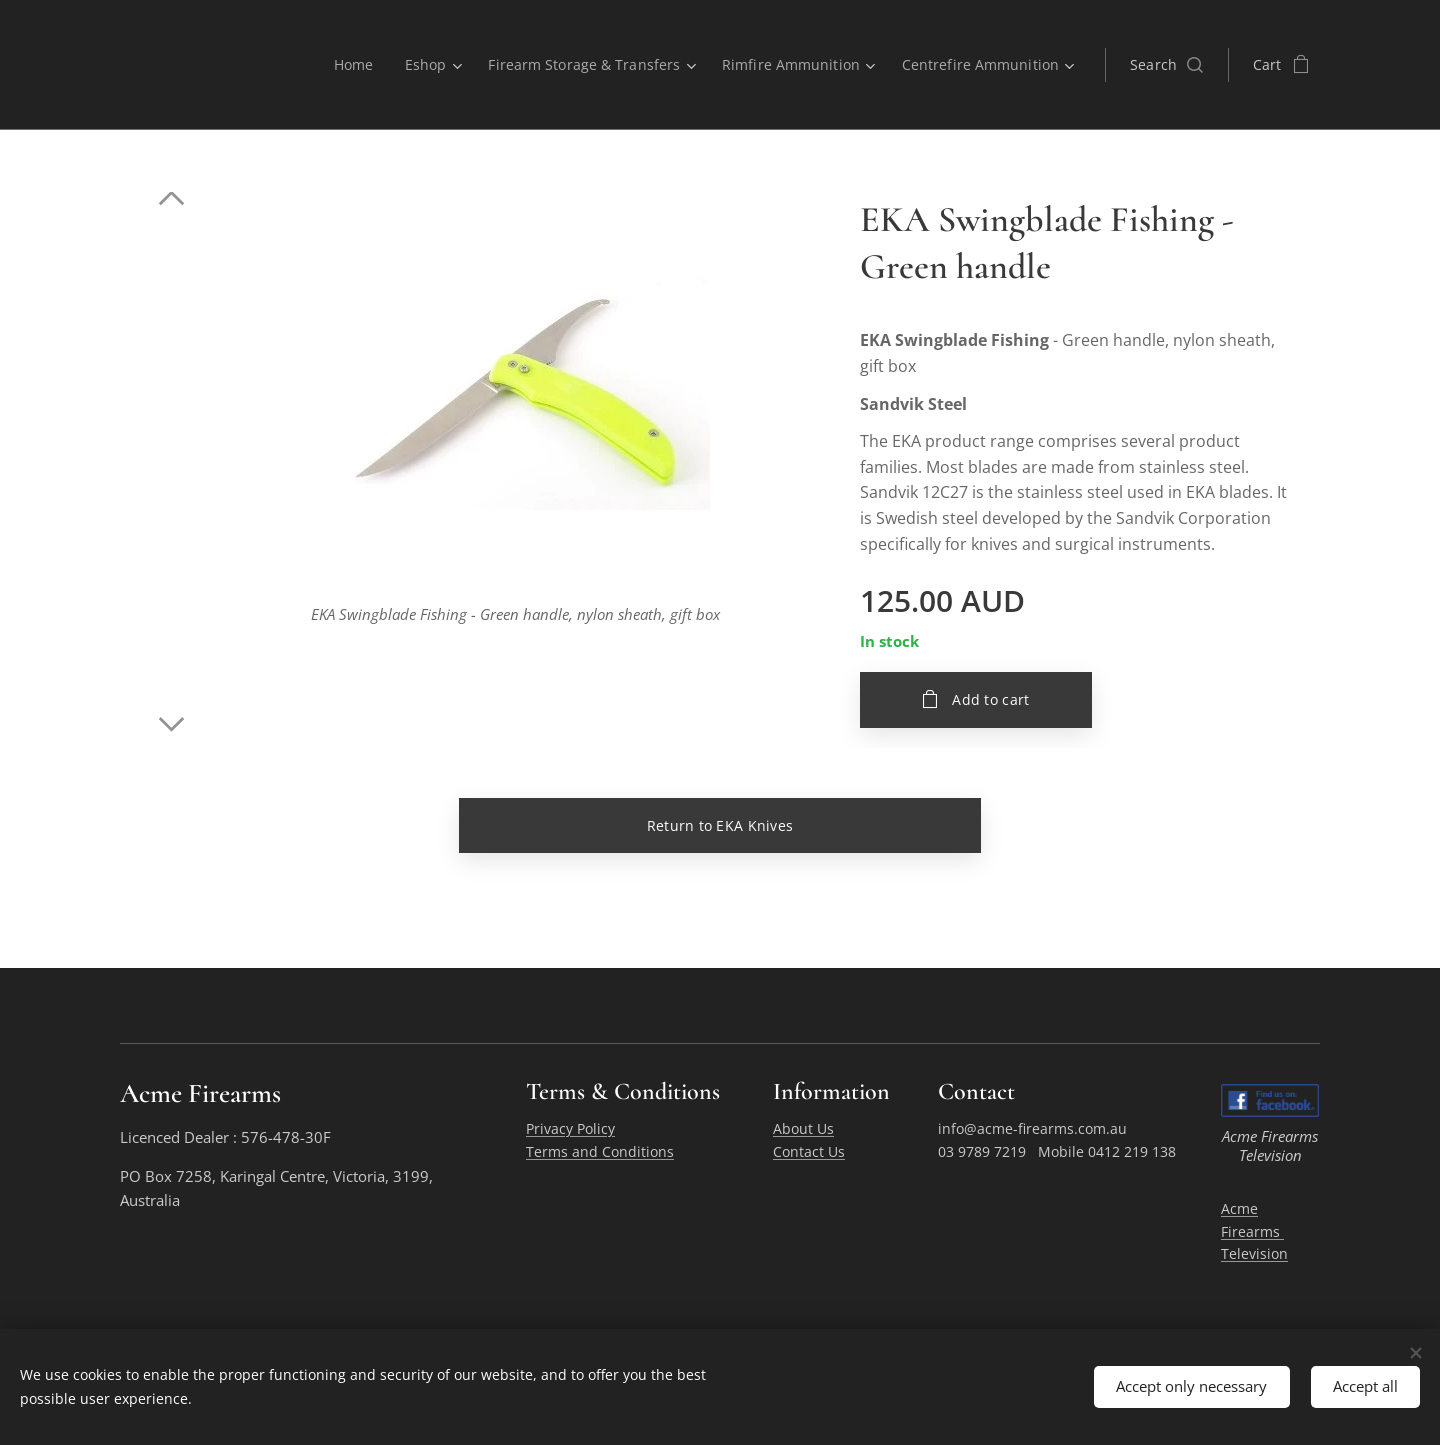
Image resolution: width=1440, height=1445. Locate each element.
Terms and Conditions (600, 1151)
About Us (803, 1129)
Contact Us (809, 1151)
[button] (1166, 65)
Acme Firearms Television (1254, 1231)
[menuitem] (345, 65)
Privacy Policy (570, 1129)
